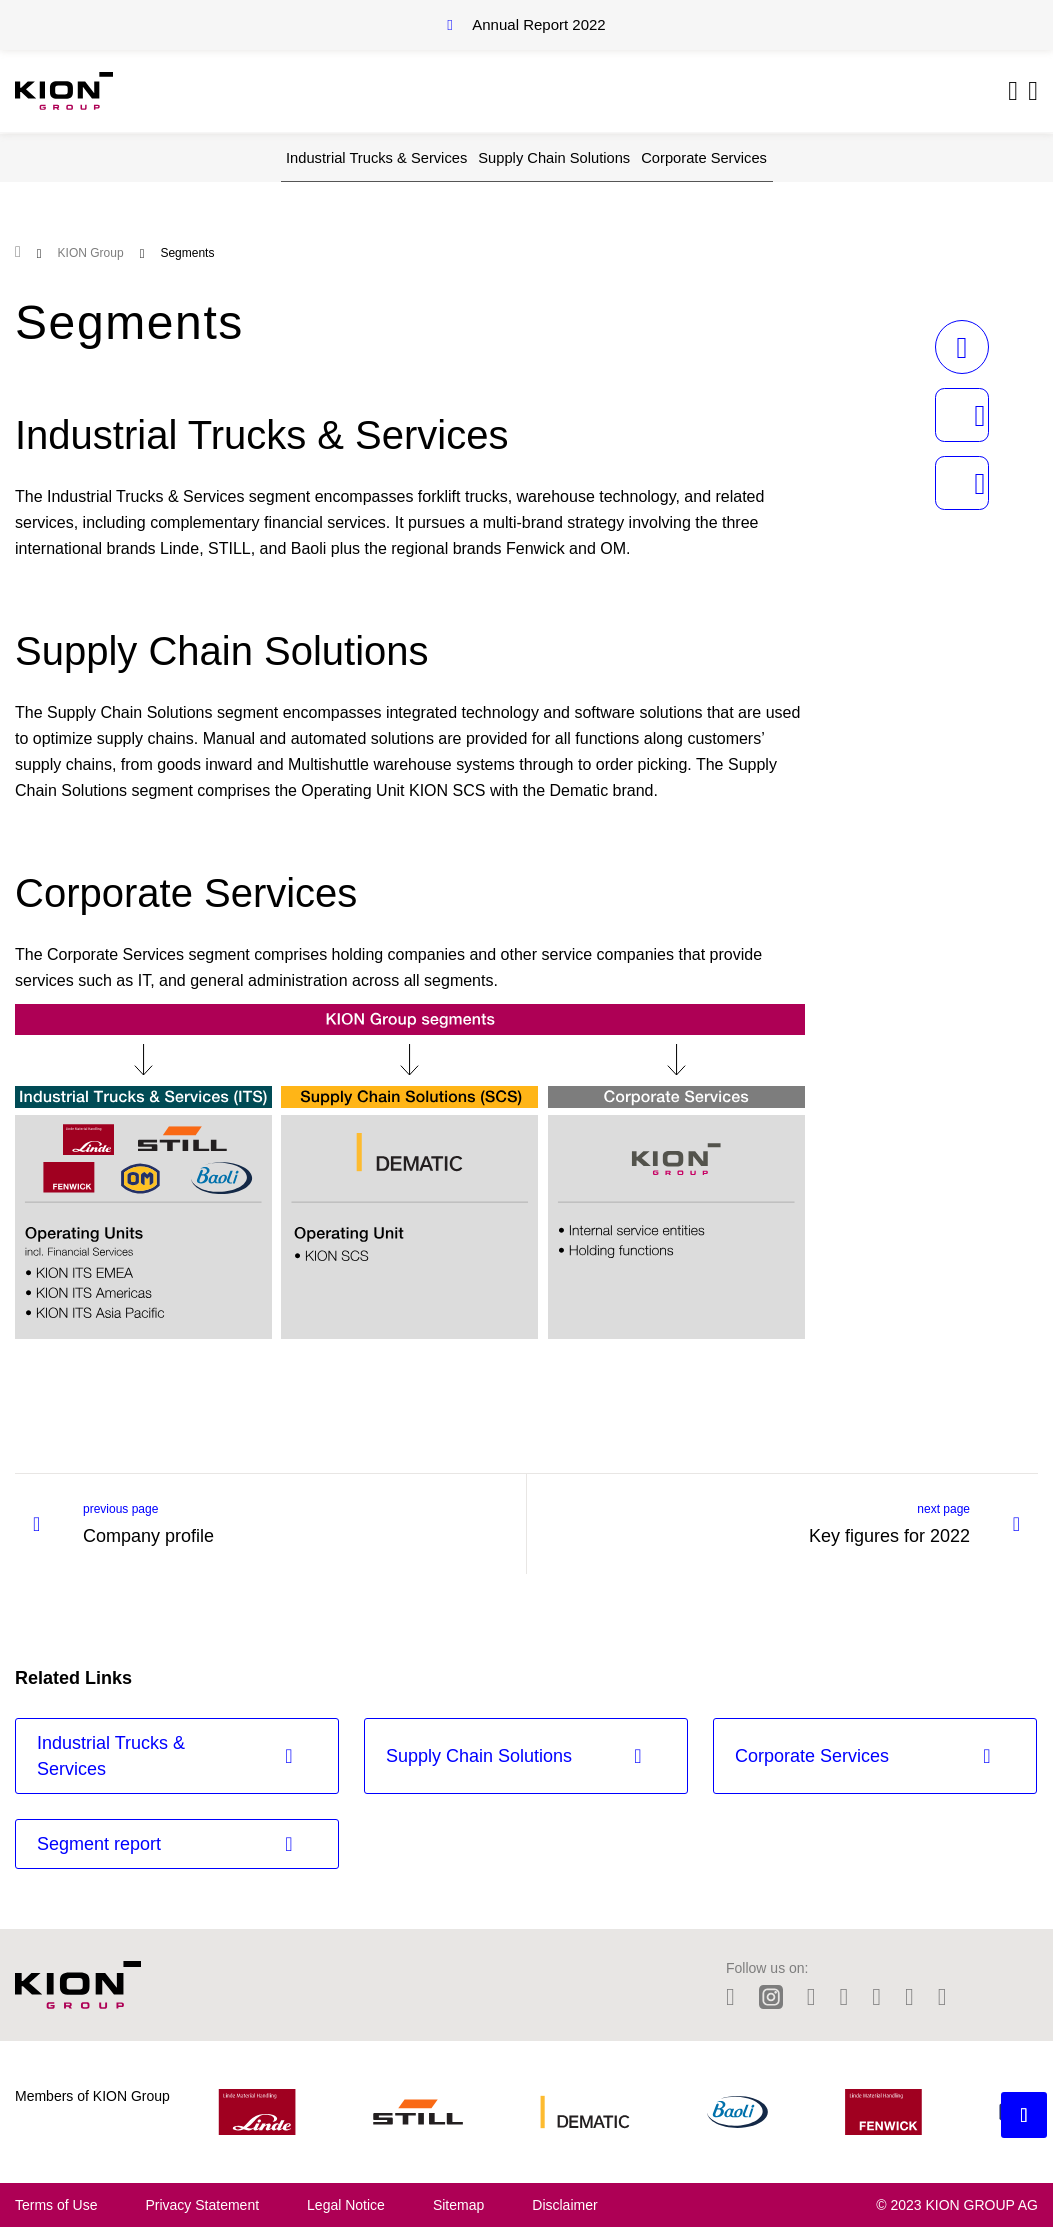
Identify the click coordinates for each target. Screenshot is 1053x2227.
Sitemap (458, 2205)
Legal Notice (346, 2205)
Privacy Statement (202, 2205)
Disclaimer (564, 2205)
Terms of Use (56, 2205)
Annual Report (538, 24)
